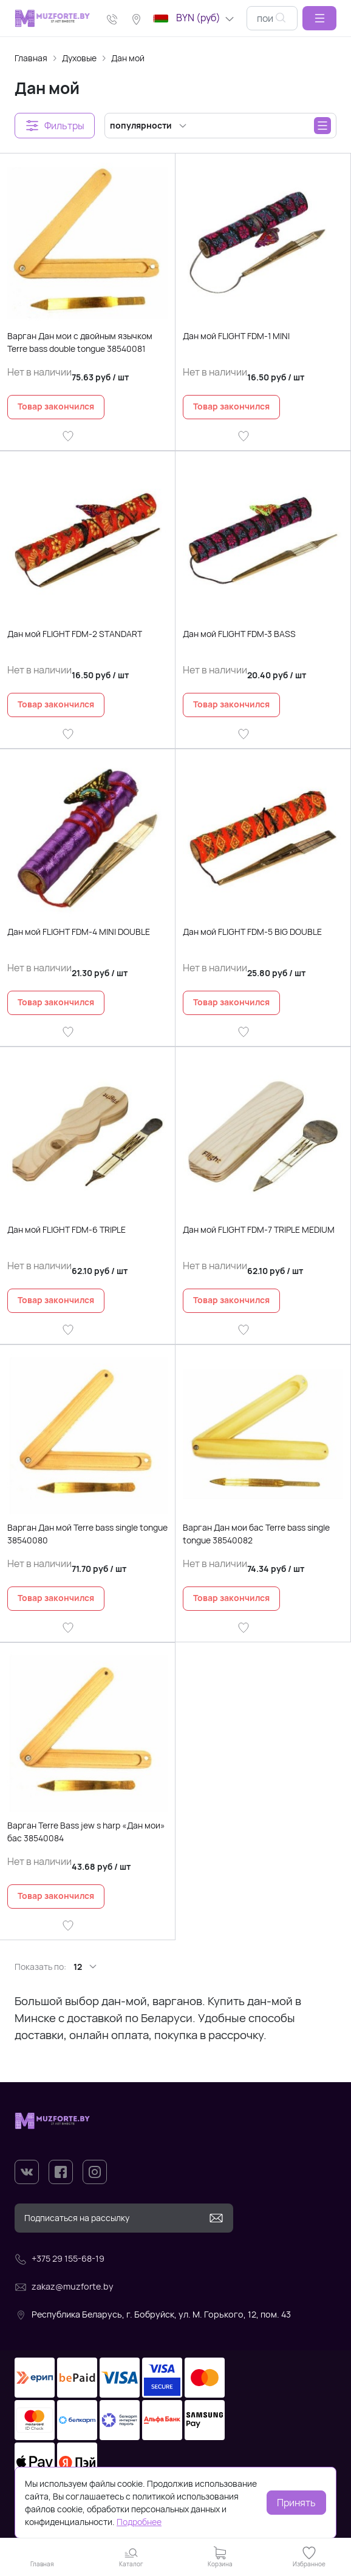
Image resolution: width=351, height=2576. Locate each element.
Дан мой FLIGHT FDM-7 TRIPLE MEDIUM (259, 1229)
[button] (319, 18)
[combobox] (272, 18)
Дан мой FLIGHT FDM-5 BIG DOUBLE (252, 931)
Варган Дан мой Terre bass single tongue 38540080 (87, 1534)
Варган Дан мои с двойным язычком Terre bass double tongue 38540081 (79, 342)
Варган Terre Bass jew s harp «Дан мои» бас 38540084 (86, 1831)
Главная (31, 58)
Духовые (79, 58)
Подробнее (139, 2521)
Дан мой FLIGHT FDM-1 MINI (236, 336)
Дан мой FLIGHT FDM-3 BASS (239, 633)
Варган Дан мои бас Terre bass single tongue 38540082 (256, 1534)
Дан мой (128, 58)
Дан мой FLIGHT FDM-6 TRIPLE (66, 1229)
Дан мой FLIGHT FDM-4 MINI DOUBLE (78, 931)
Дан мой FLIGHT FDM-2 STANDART (74, 633)
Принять (296, 2502)
